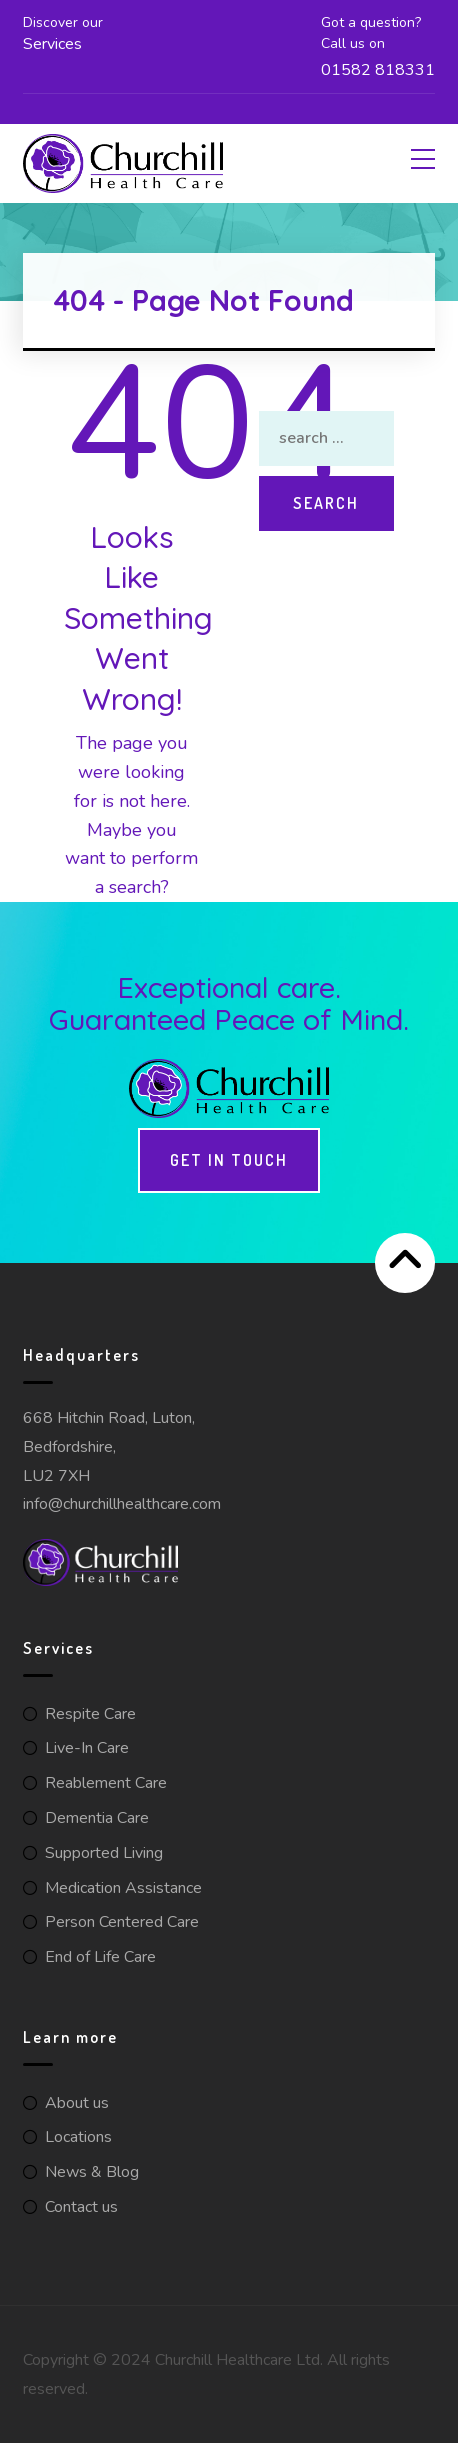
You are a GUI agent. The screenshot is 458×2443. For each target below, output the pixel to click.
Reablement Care (106, 1783)
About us (77, 2103)
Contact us (81, 2207)
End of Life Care (100, 1957)
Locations (78, 2137)
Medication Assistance (123, 1888)
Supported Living (104, 1853)
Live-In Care (87, 1748)
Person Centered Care (122, 1922)
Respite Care (90, 1714)
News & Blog (92, 2172)
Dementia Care (97, 1818)
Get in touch (229, 1160)
